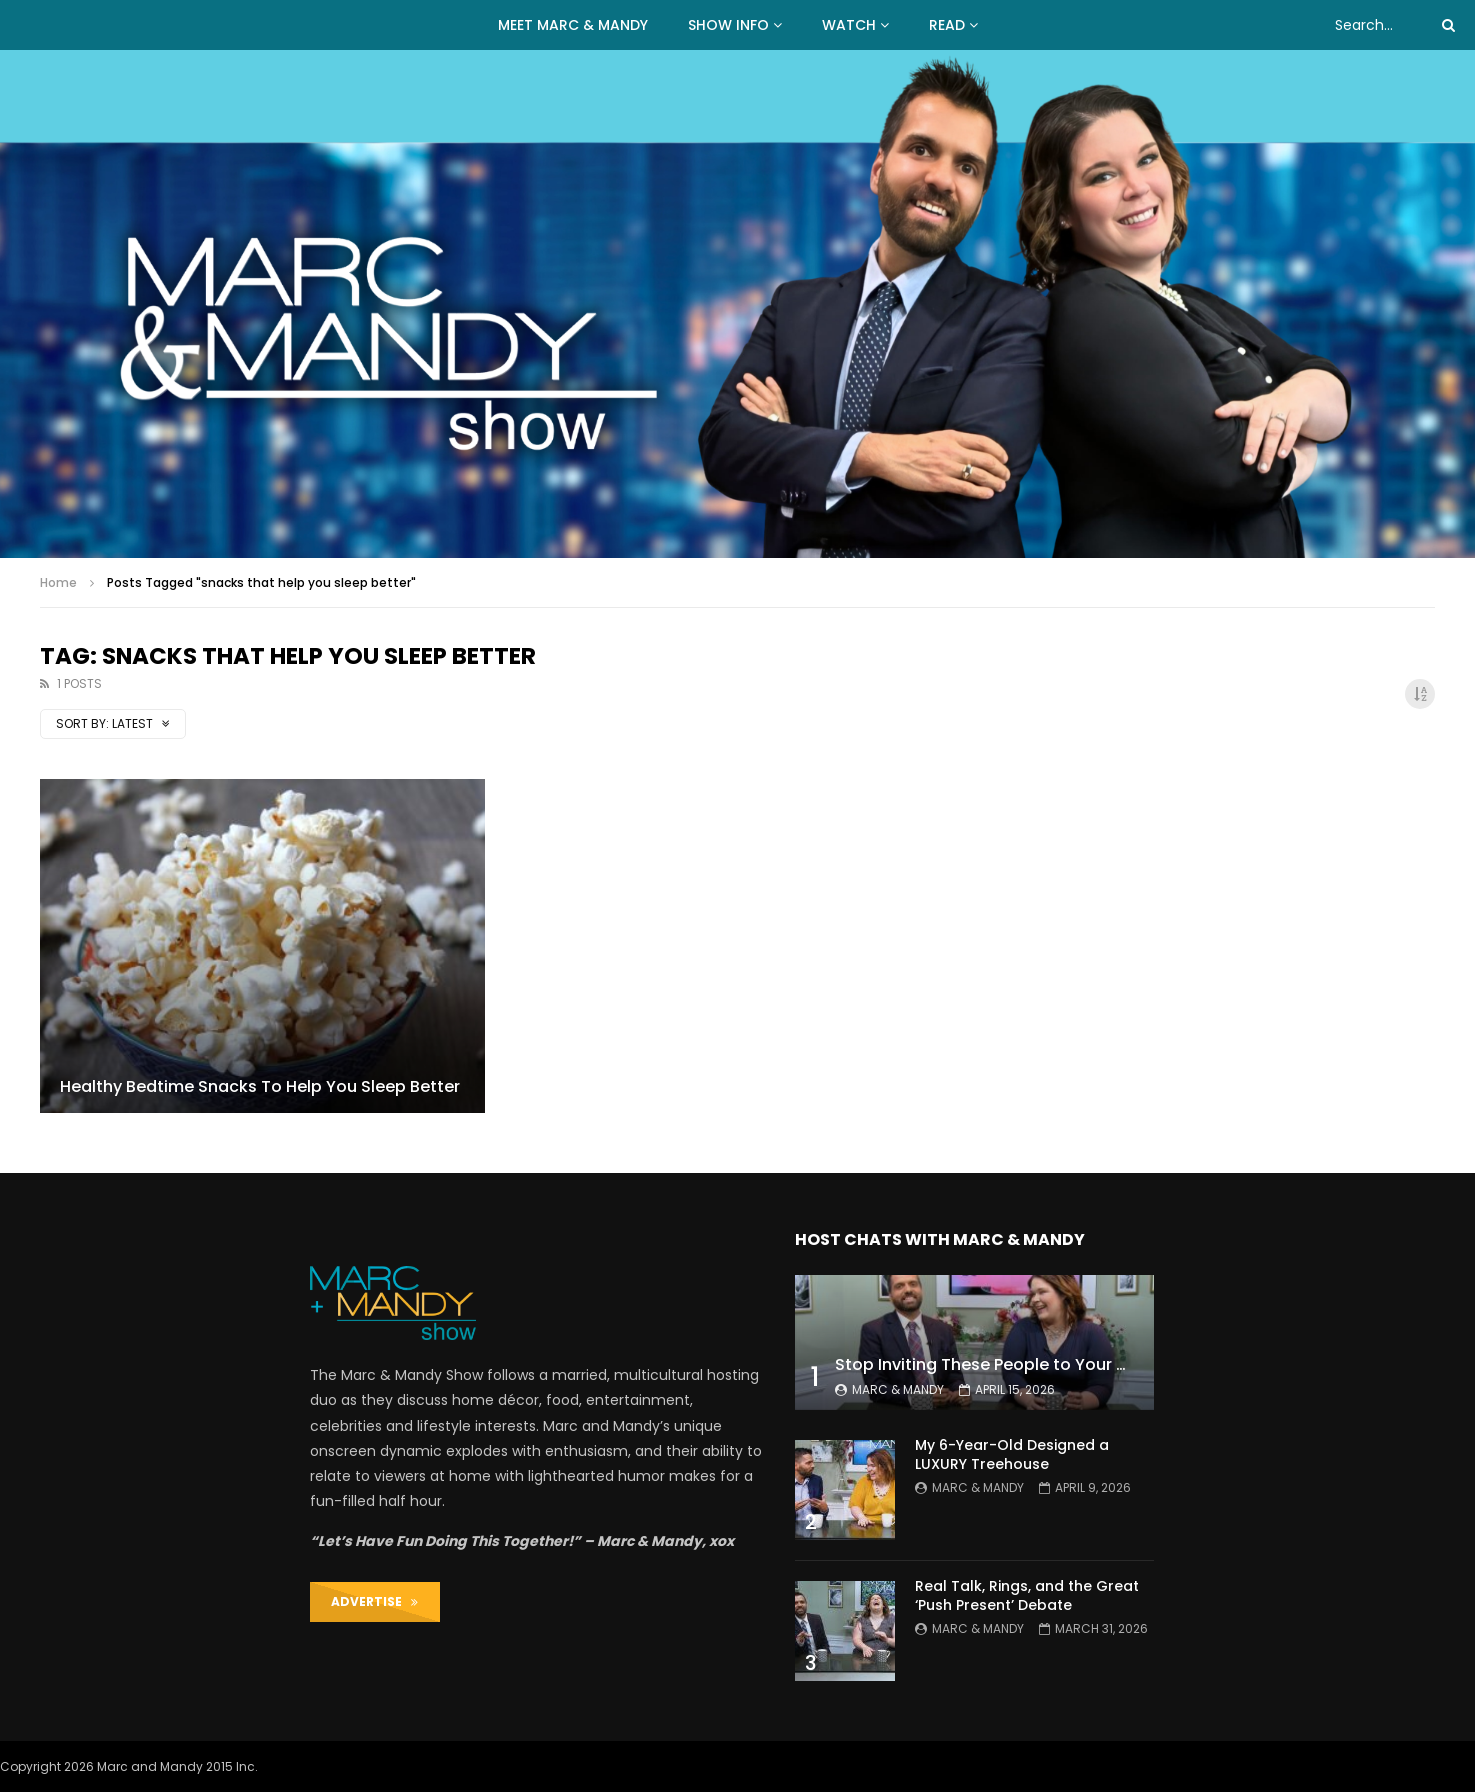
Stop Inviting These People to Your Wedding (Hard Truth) (1065, 1364)
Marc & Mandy (898, 1389)
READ (947, 25)
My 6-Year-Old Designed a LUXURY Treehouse (1012, 1454)
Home (58, 582)
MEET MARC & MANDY (573, 25)
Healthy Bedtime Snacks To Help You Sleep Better (260, 1086)
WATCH (849, 25)
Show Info (728, 25)
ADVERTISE (374, 1601)
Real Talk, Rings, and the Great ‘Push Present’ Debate (1027, 1595)
